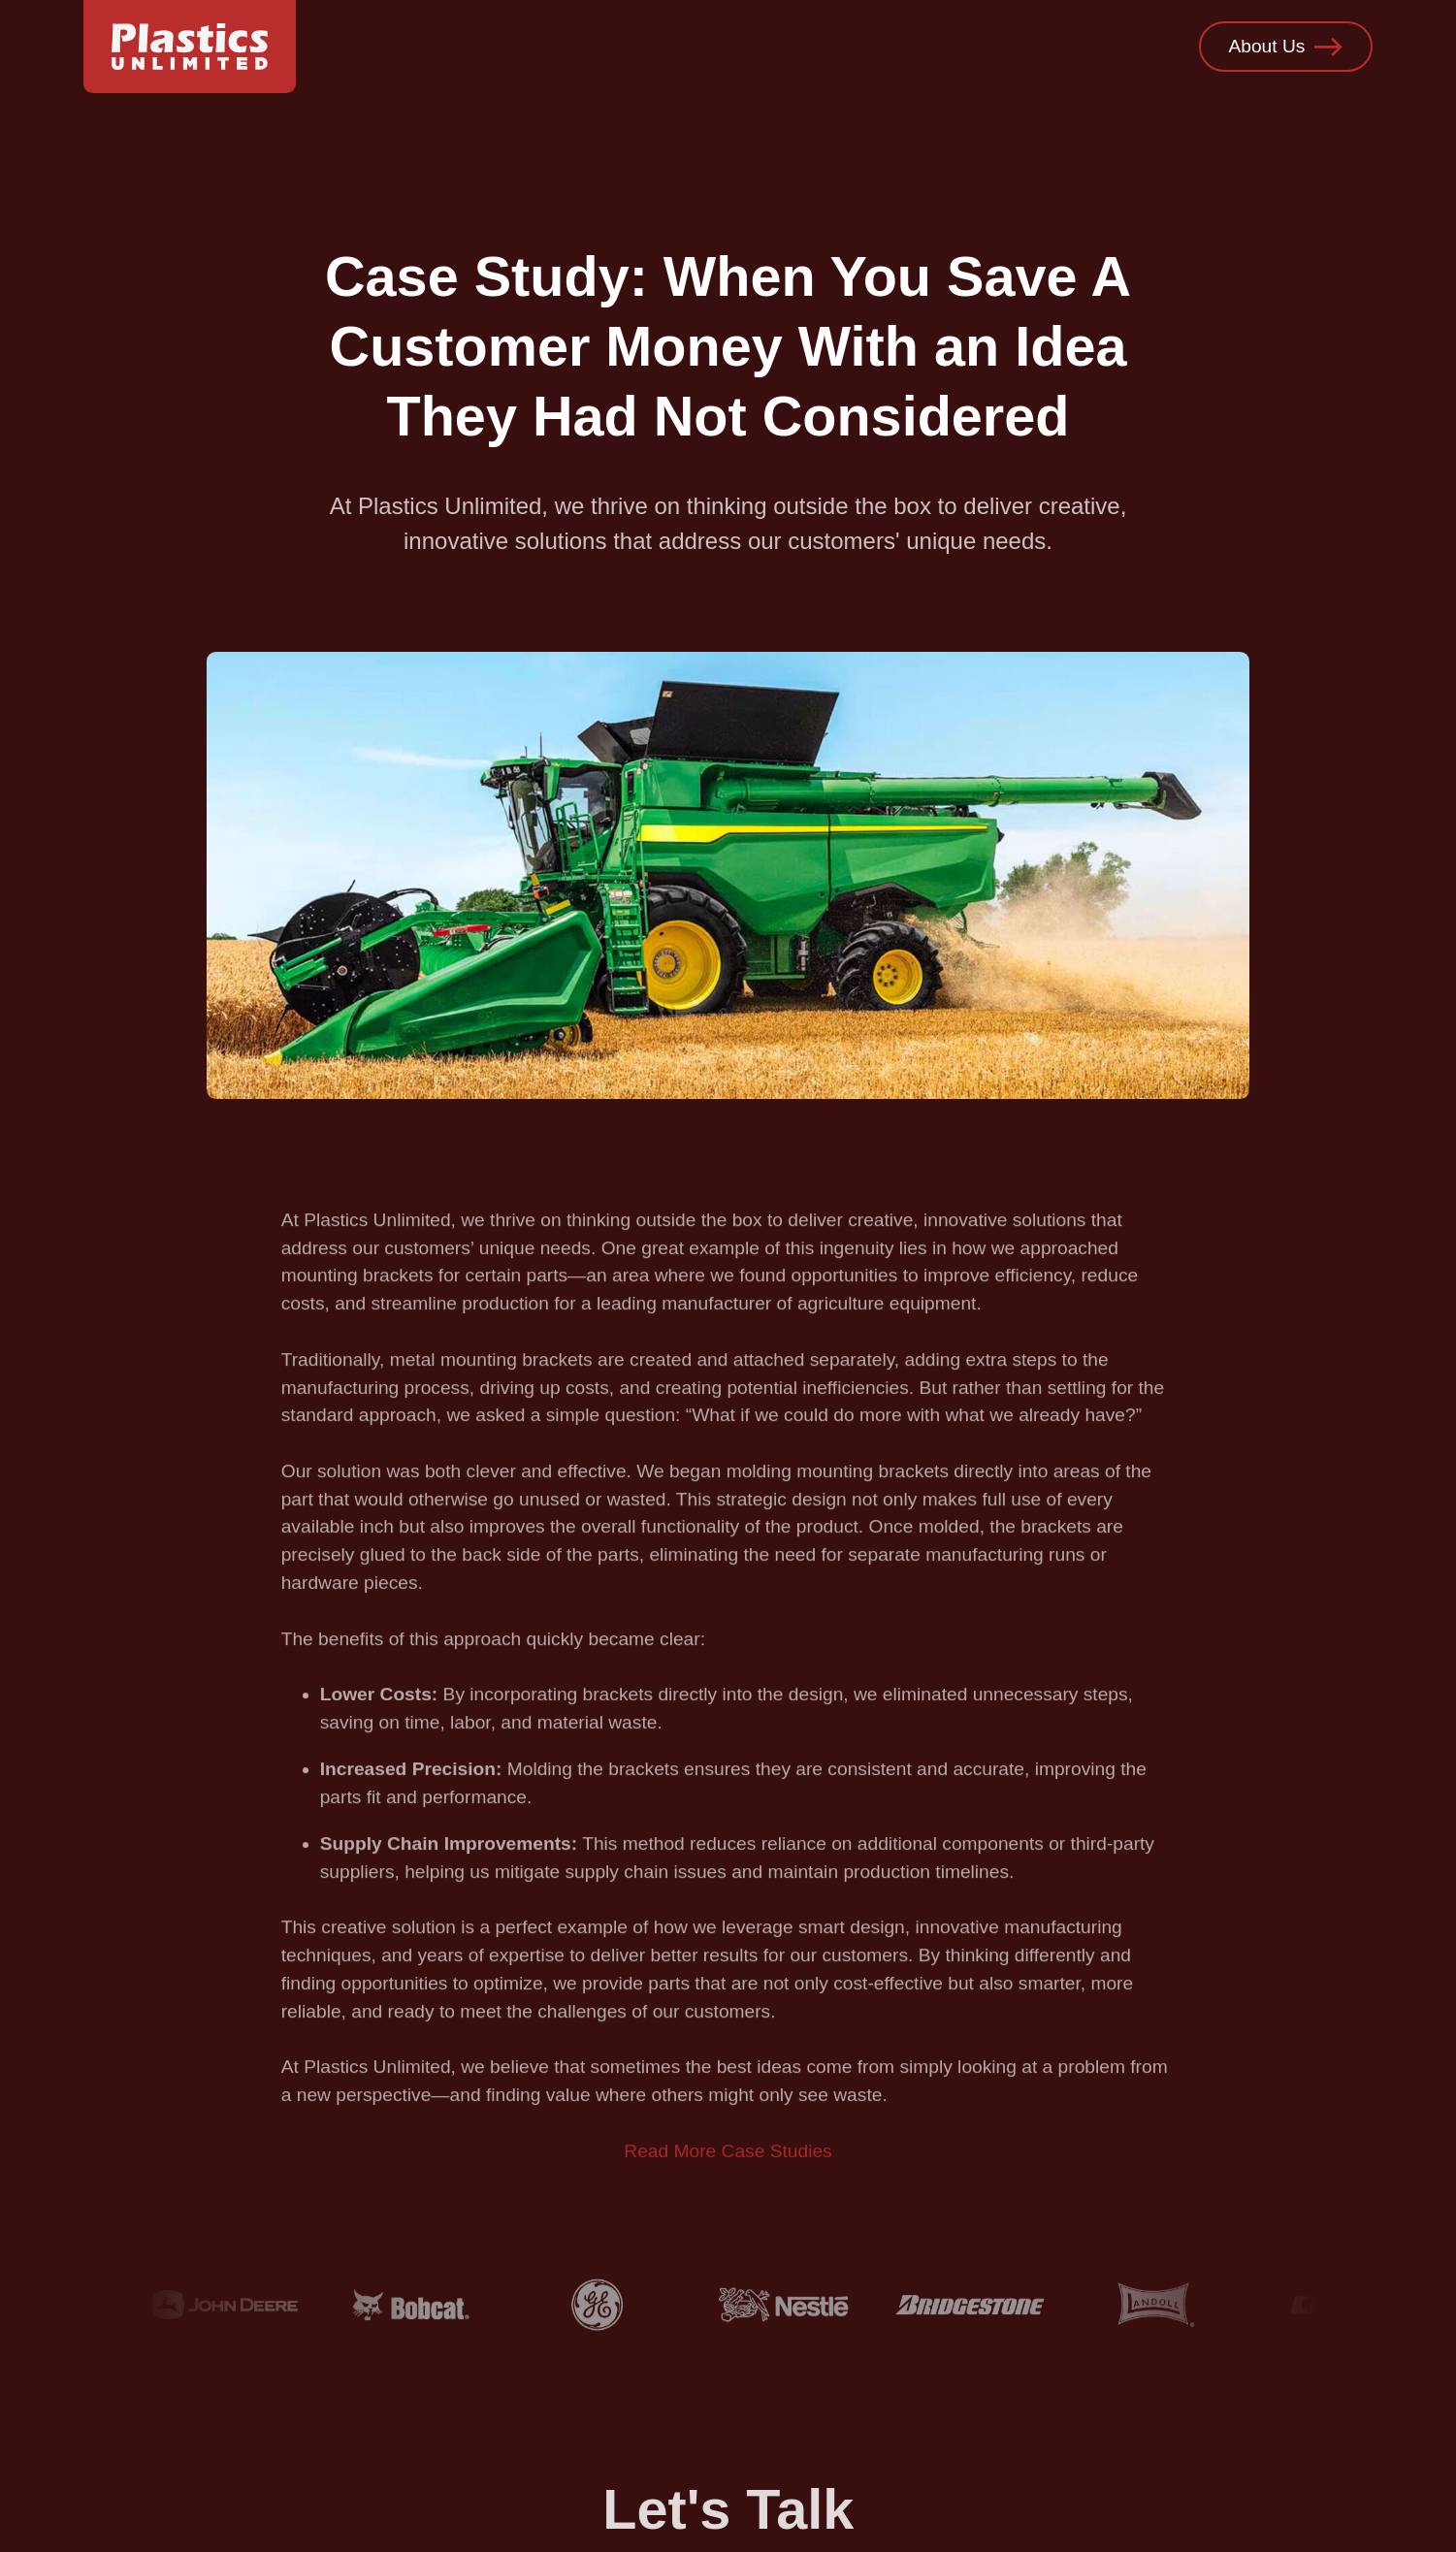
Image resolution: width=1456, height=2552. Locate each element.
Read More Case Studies (727, 2163)
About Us (1285, 47)
